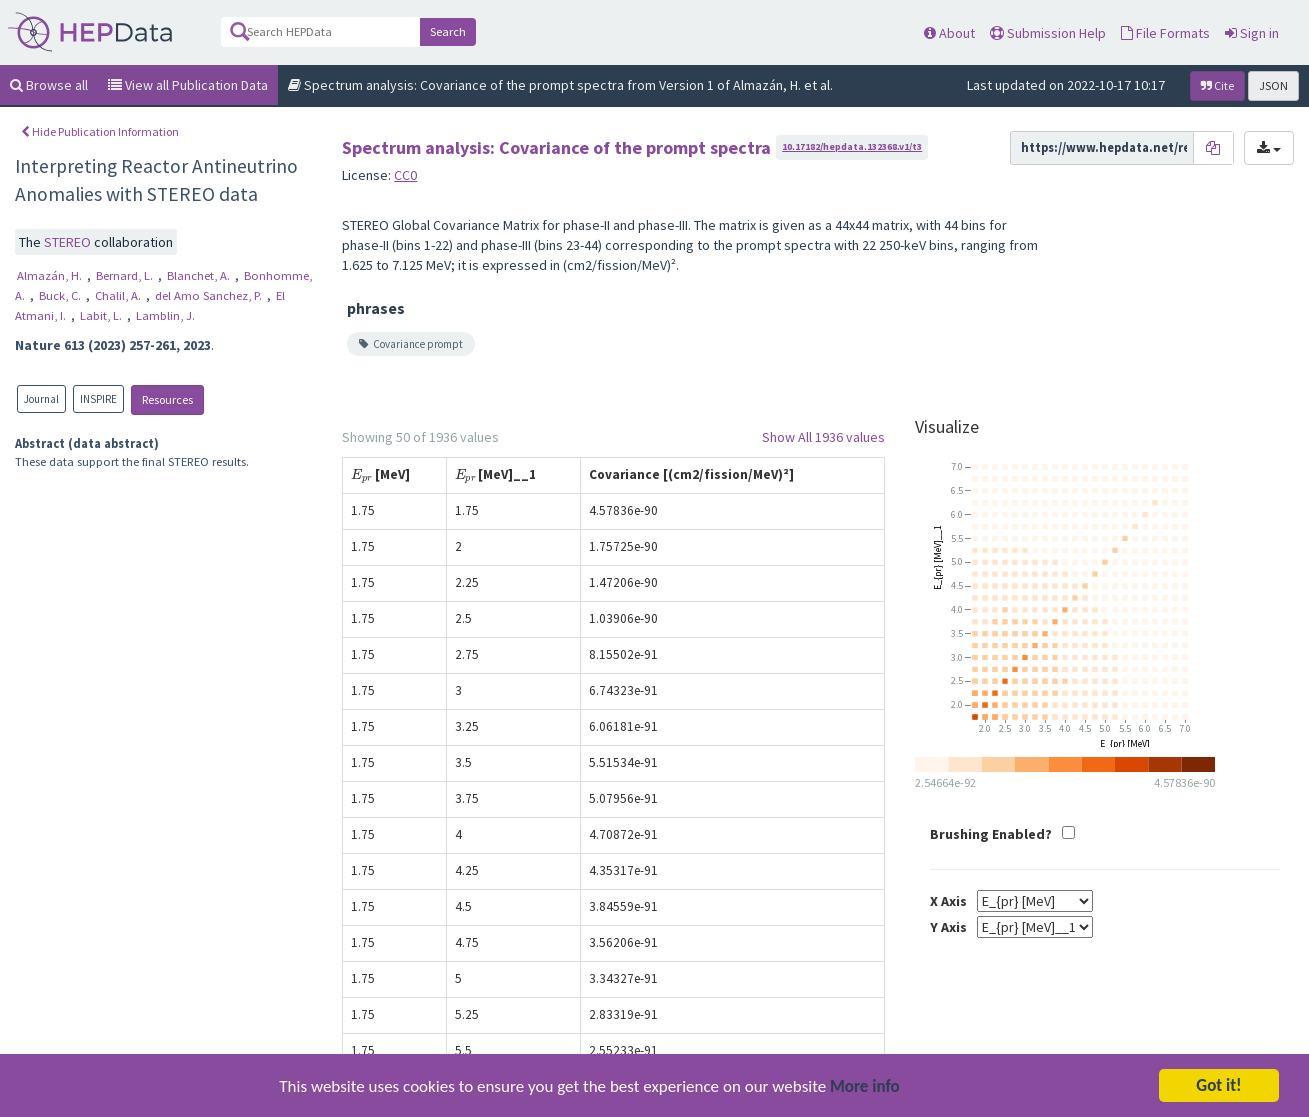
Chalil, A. (119, 295)
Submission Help (1048, 33)
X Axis (948, 901)
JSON (1273, 85)
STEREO (69, 242)
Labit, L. (102, 315)
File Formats (1165, 33)
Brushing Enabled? (991, 834)
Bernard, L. (126, 275)
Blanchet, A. (200, 275)
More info (865, 1091)
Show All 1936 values (823, 437)
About (949, 33)
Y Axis (948, 927)
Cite (1217, 85)
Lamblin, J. (165, 315)
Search (448, 31)
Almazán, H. (51, 275)
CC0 (405, 175)
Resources (167, 399)
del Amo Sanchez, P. (210, 295)
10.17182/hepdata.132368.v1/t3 (852, 146)
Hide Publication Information (100, 131)
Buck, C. (61, 295)
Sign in (1252, 33)
